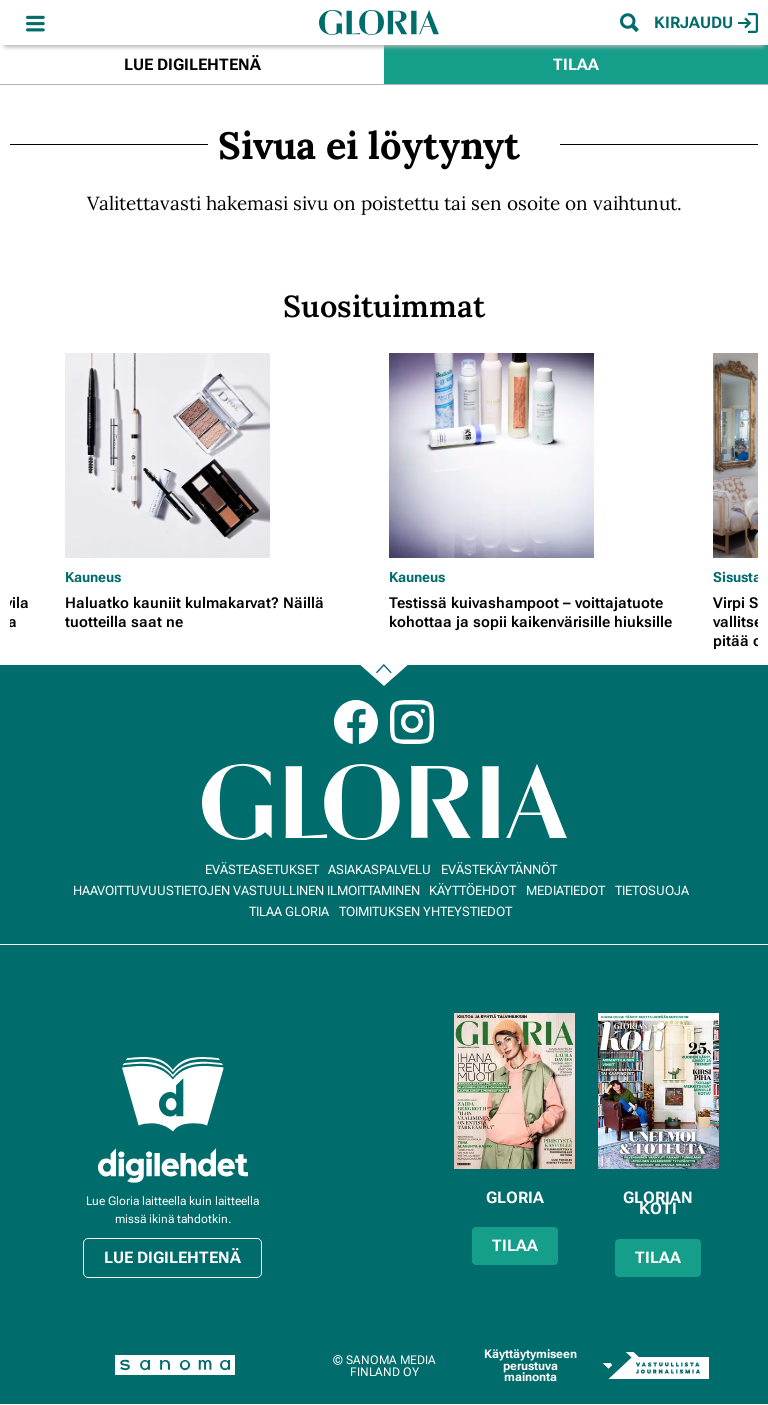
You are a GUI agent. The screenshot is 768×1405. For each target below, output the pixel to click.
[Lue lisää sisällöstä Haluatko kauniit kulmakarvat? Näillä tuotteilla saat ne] (222, 455)
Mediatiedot (565, 890)
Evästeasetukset (262, 869)
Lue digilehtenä (192, 64)
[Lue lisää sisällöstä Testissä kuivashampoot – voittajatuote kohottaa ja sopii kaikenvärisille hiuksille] (546, 455)
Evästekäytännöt (499, 869)
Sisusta (737, 577)
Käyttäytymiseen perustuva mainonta (530, 1365)
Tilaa (576, 64)
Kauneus (93, 577)
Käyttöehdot (472, 890)
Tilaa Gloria (289, 911)
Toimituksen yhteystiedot (425, 911)
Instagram (412, 722)
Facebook (356, 722)
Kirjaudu (706, 23)
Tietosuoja (652, 890)
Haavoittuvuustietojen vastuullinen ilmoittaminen (246, 890)
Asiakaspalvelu (379, 869)
